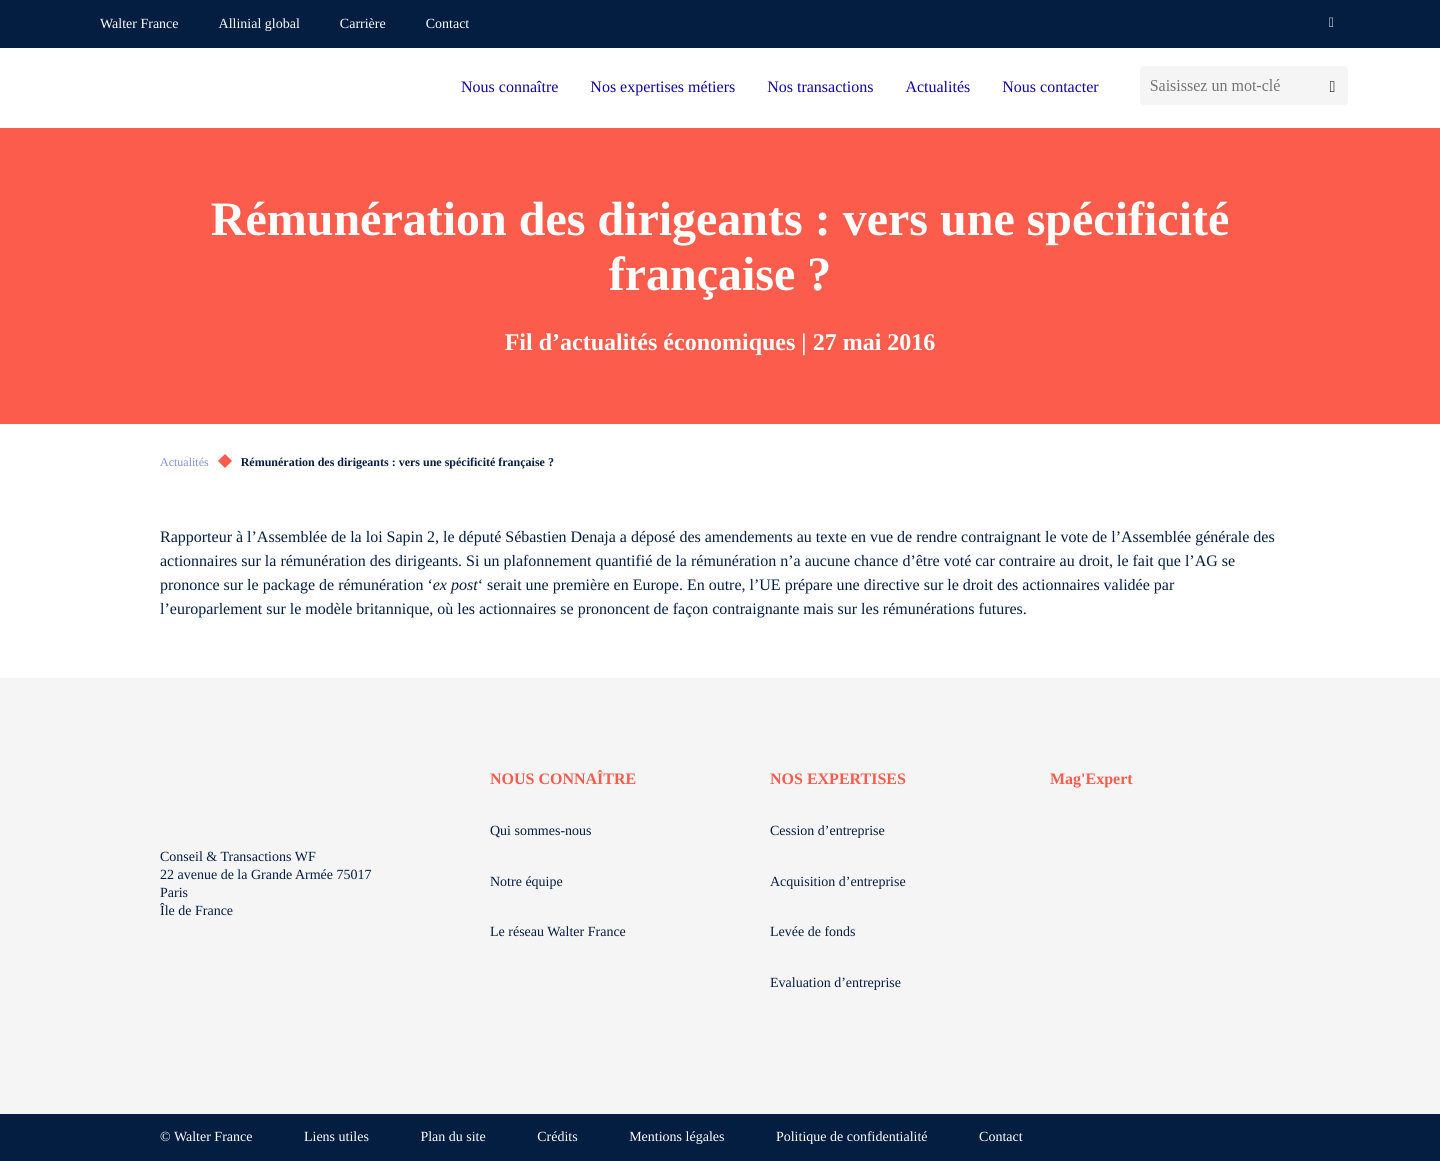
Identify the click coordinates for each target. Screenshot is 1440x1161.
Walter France (139, 24)
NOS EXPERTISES (838, 779)
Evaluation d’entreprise (835, 983)
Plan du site (452, 1137)
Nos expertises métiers (662, 87)
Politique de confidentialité (852, 1137)
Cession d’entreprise (827, 831)
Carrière (363, 24)
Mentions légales (676, 1137)
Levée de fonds (813, 932)
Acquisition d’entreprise (838, 882)
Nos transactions (820, 87)
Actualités (937, 87)
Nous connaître (509, 87)
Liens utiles (336, 1137)
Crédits (557, 1137)
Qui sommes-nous (541, 831)
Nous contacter (1050, 87)
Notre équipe (526, 882)
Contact (448, 24)
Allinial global (259, 24)
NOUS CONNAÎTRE (563, 779)
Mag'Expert (1091, 779)
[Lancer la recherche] (1332, 85)
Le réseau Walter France (558, 932)
